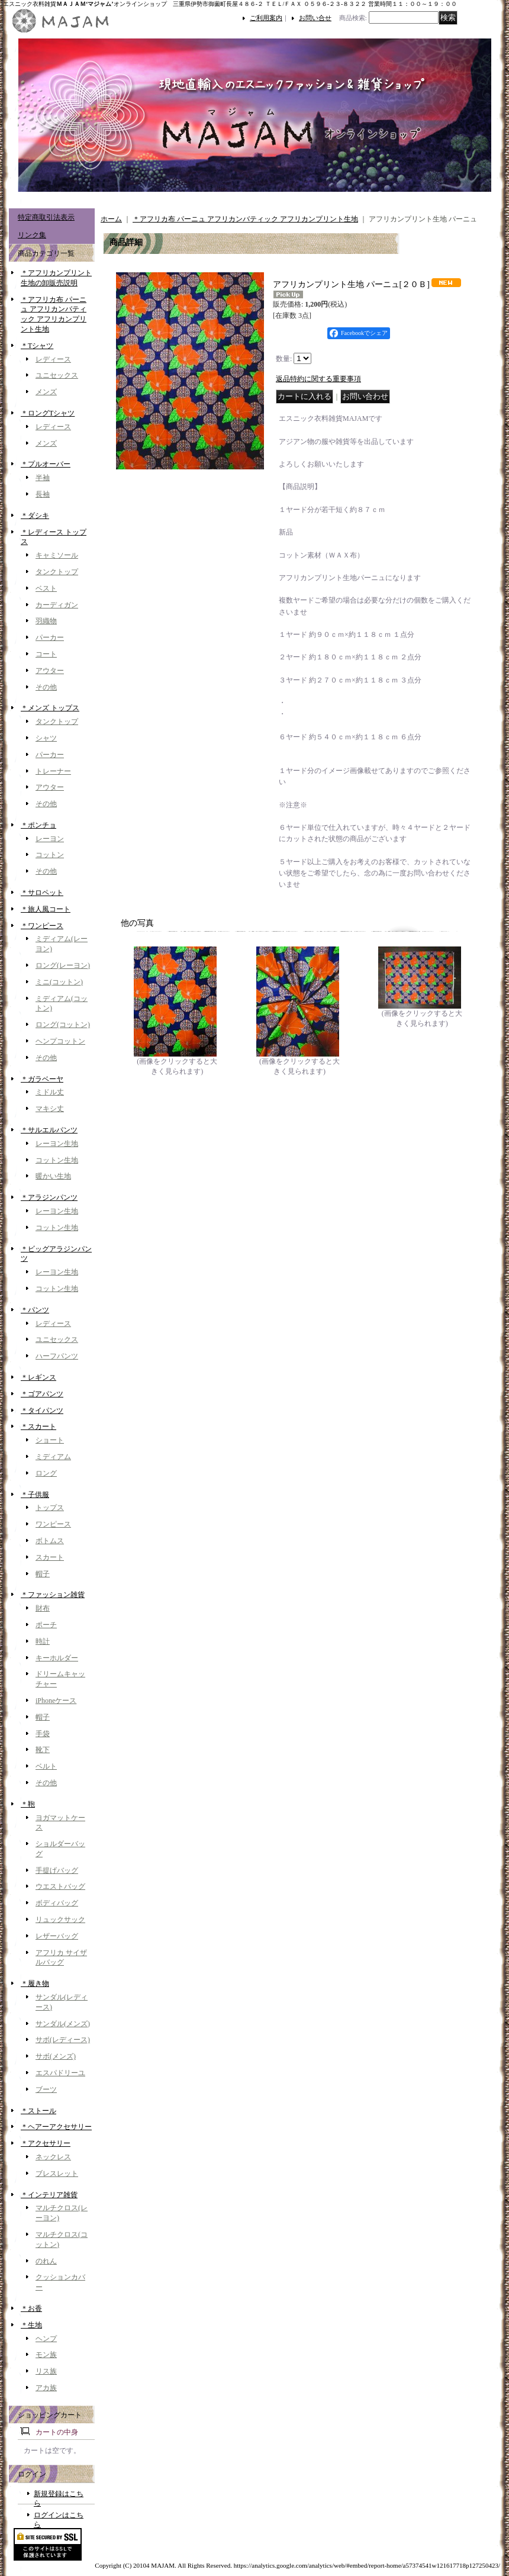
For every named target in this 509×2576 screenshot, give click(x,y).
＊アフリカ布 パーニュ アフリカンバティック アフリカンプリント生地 (245, 219)
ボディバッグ (57, 1903)
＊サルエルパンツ (49, 1130)
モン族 (46, 2354)
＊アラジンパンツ (49, 1197)
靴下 (43, 1750)
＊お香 (31, 2308)
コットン (50, 855)
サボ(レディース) (63, 2040)
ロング (46, 1473)
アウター (50, 670)
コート (46, 654)
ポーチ (46, 1625)
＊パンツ (35, 1310)
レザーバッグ (57, 1936)
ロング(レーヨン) (63, 965)
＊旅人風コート (45, 909)
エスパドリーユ (60, 2073)
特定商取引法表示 (46, 217)
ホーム (111, 219)
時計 (43, 1641)
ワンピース (53, 1524)
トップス (50, 1507)
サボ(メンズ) (56, 2056)
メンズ (46, 392)
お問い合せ (315, 17)
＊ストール (38, 2111)
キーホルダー (57, 1658)
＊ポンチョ (38, 825)
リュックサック (60, 1919)
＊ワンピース (42, 926)
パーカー (50, 637)
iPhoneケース (56, 1700)
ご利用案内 (266, 17)
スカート (50, 1557)
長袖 (43, 494)
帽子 (43, 1574)
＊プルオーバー (45, 464)
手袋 (43, 1734)
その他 (46, 687)
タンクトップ (57, 572)
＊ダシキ (35, 515)
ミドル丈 (50, 1092)
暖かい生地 (53, 1176)
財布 (43, 1608)
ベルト (46, 1766)
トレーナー (53, 771)
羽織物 (46, 621)
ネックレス (53, 2157)
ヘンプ (46, 2338)
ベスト (46, 588)
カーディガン (57, 605)
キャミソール (57, 555)
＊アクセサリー (45, 2143)
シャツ (46, 738)
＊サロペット (42, 892)
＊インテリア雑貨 (49, 2195)
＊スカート (38, 1426)
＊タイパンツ (42, 1410)
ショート (50, 1440)
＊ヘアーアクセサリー (56, 2127)
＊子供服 (35, 1494)
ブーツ (46, 2089)
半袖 (43, 478)
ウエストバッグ (60, 1886)
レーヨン (50, 839)
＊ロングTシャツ (48, 413)
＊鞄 (28, 1804)
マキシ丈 (50, 1109)
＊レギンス (38, 1377)
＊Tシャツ (37, 346)
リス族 (46, 2371)
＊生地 (31, 2325)
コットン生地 (57, 1160)
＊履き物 (35, 1983)
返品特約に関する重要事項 (318, 379)
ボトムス (50, 1541)
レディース (53, 359)
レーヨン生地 (57, 1143)
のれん (46, 2261)
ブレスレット (57, 2173)
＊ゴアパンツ (42, 1394)
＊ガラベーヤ (42, 1079)
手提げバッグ (57, 1870)
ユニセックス (57, 375)
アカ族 (46, 2388)
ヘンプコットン (60, 1041)
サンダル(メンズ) (63, 2024)
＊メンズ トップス (50, 708)
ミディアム (53, 1457)
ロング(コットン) (63, 1024)
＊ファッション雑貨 (53, 1594)
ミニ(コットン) (59, 982)
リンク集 (32, 235)
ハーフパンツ (57, 1356)
